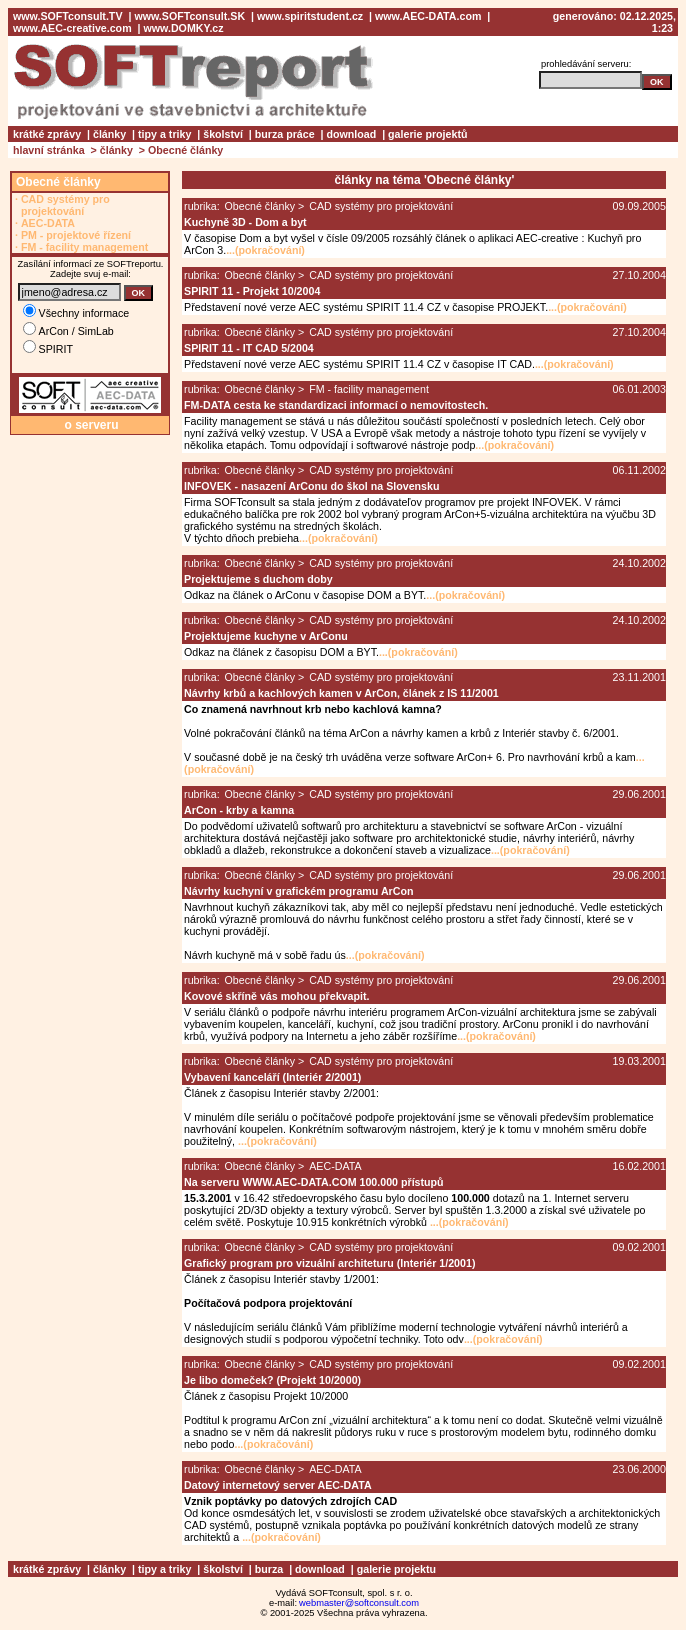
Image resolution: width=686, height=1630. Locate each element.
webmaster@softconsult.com (359, 1603)
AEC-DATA (48, 223)
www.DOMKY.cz (183, 28)
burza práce (285, 134)
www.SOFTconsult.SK (189, 16)
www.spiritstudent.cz (310, 16)
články (109, 134)
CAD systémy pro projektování (65, 205)
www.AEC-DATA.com (428, 16)
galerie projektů (427, 134)
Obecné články (185, 150)
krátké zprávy (47, 134)
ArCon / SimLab (68, 331)
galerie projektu (396, 1569)
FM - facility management (84, 247)
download (352, 134)
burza (269, 1569)
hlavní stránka (49, 150)
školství (223, 134)
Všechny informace (76, 313)
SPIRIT (48, 349)
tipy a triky (164, 134)
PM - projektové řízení (76, 235)
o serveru (91, 425)
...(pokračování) (265, 250)
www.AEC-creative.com (72, 28)
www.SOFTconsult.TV (68, 16)
